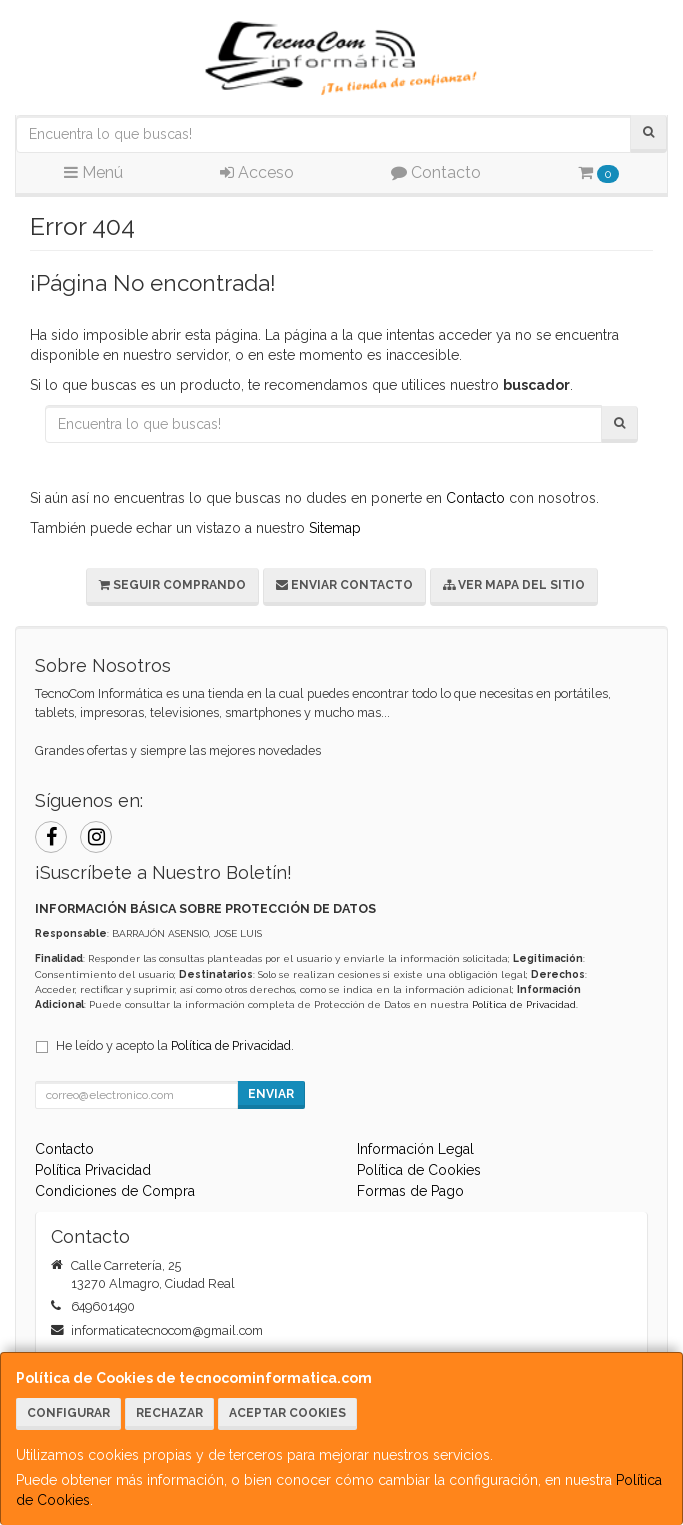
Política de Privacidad (524, 1004)
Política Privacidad (93, 1170)
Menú (93, 172)
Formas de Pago (410, 1191)
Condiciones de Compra (115, 1191)
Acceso (257, 172)
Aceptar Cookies (287, 1413)
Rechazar (169, 1413)
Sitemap (335, 528)
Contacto (436, 172)
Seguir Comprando (172, 585)
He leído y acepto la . (175, 1045)
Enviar (271, 1094)
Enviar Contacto (344, 585)
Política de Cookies (419, 1170)
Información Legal (415, 1149)
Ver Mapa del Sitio (514, 585)
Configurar (68, 1413)
